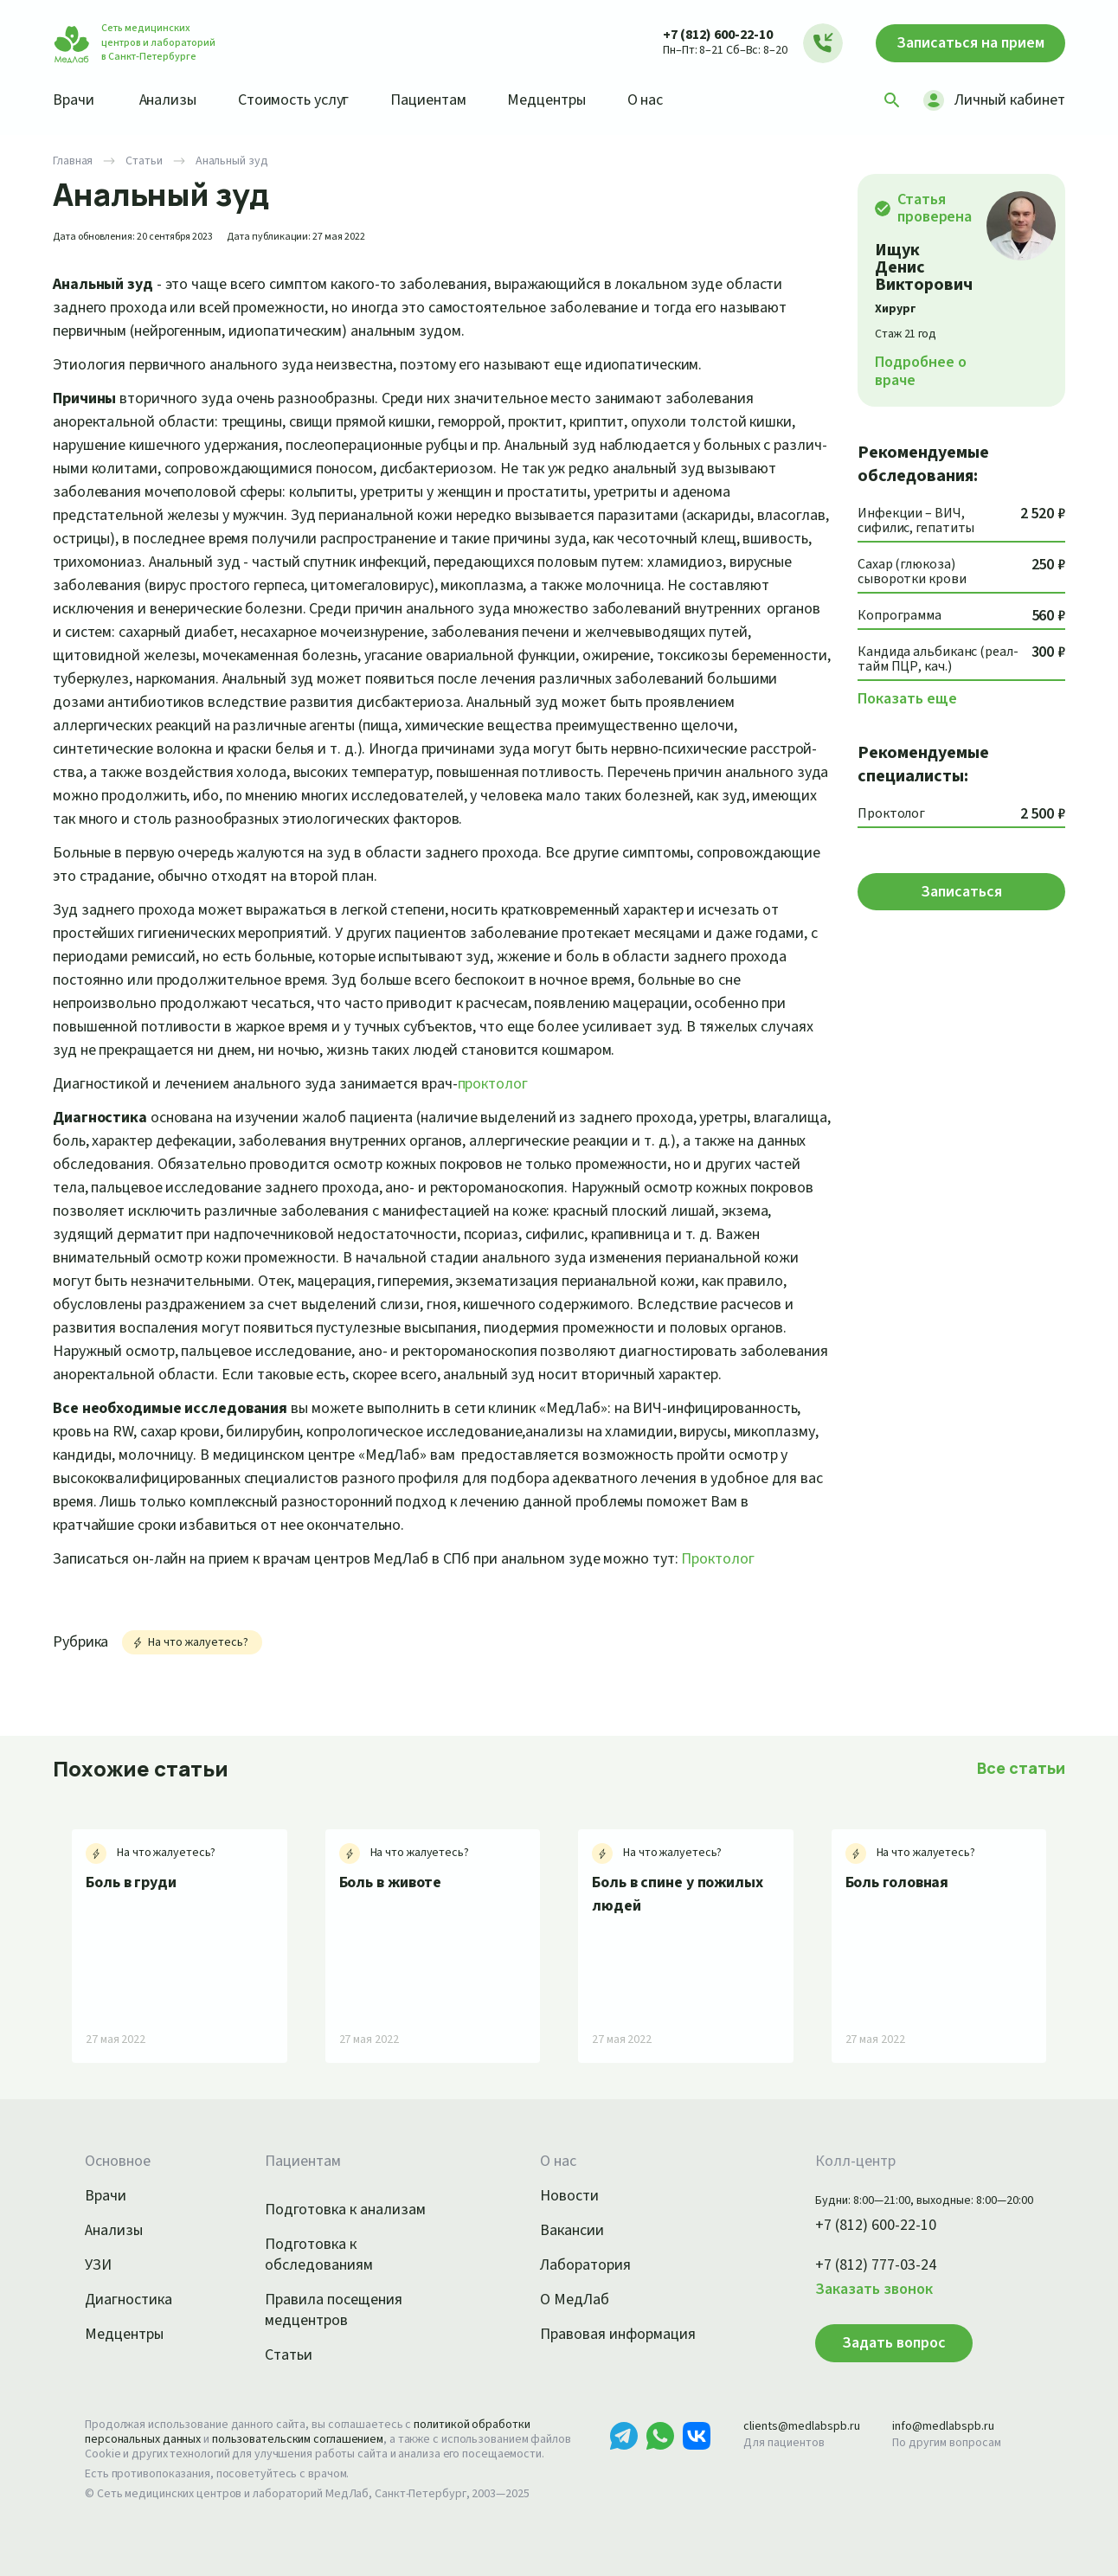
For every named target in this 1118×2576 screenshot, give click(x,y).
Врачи (73, 100)
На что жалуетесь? (188, 1642)
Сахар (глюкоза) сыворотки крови (912, 572)
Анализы (167, 100)
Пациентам (428, 100)
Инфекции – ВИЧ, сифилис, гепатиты (916, 521)
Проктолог (717, 1559)
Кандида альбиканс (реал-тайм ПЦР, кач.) (938, 660)
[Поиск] (892, 100)
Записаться (970, 43)
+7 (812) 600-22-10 (718, 34)
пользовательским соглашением (297, 2439)
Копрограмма (899, 616)
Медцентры (546, 100)
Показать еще (907, 699)
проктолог (493, 1084)
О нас (645, 100)
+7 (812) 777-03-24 (875, 2265)
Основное (118, 2161)
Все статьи (1021, 1768)
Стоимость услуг (294, 100)
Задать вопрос (894, 2343)
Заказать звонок (874, 2289)
